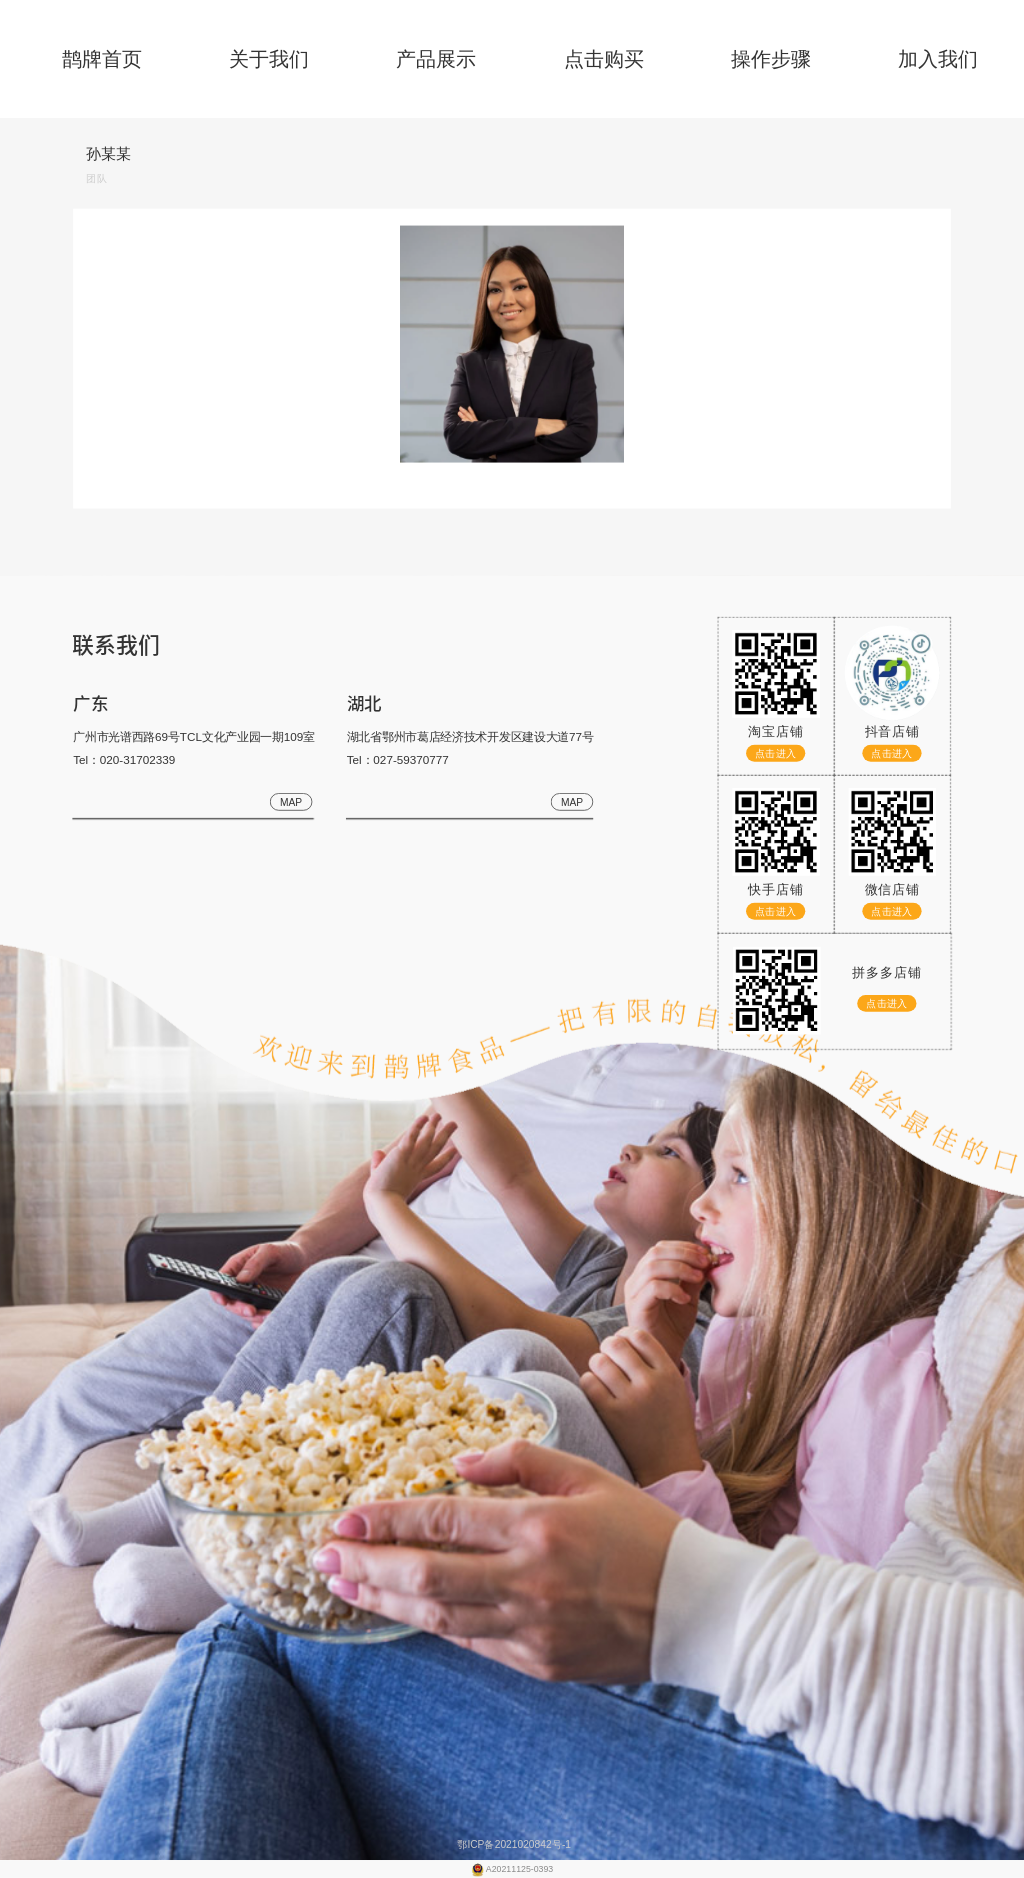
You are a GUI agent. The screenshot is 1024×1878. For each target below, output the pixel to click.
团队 (96, 179)
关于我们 (269, 59)
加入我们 (938, 59)
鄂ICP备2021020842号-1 (512, 1844)
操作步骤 (771, 59)
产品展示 (436, 59)
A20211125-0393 (519, 1869)
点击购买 (604, 59)
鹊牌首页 (102, 59)
